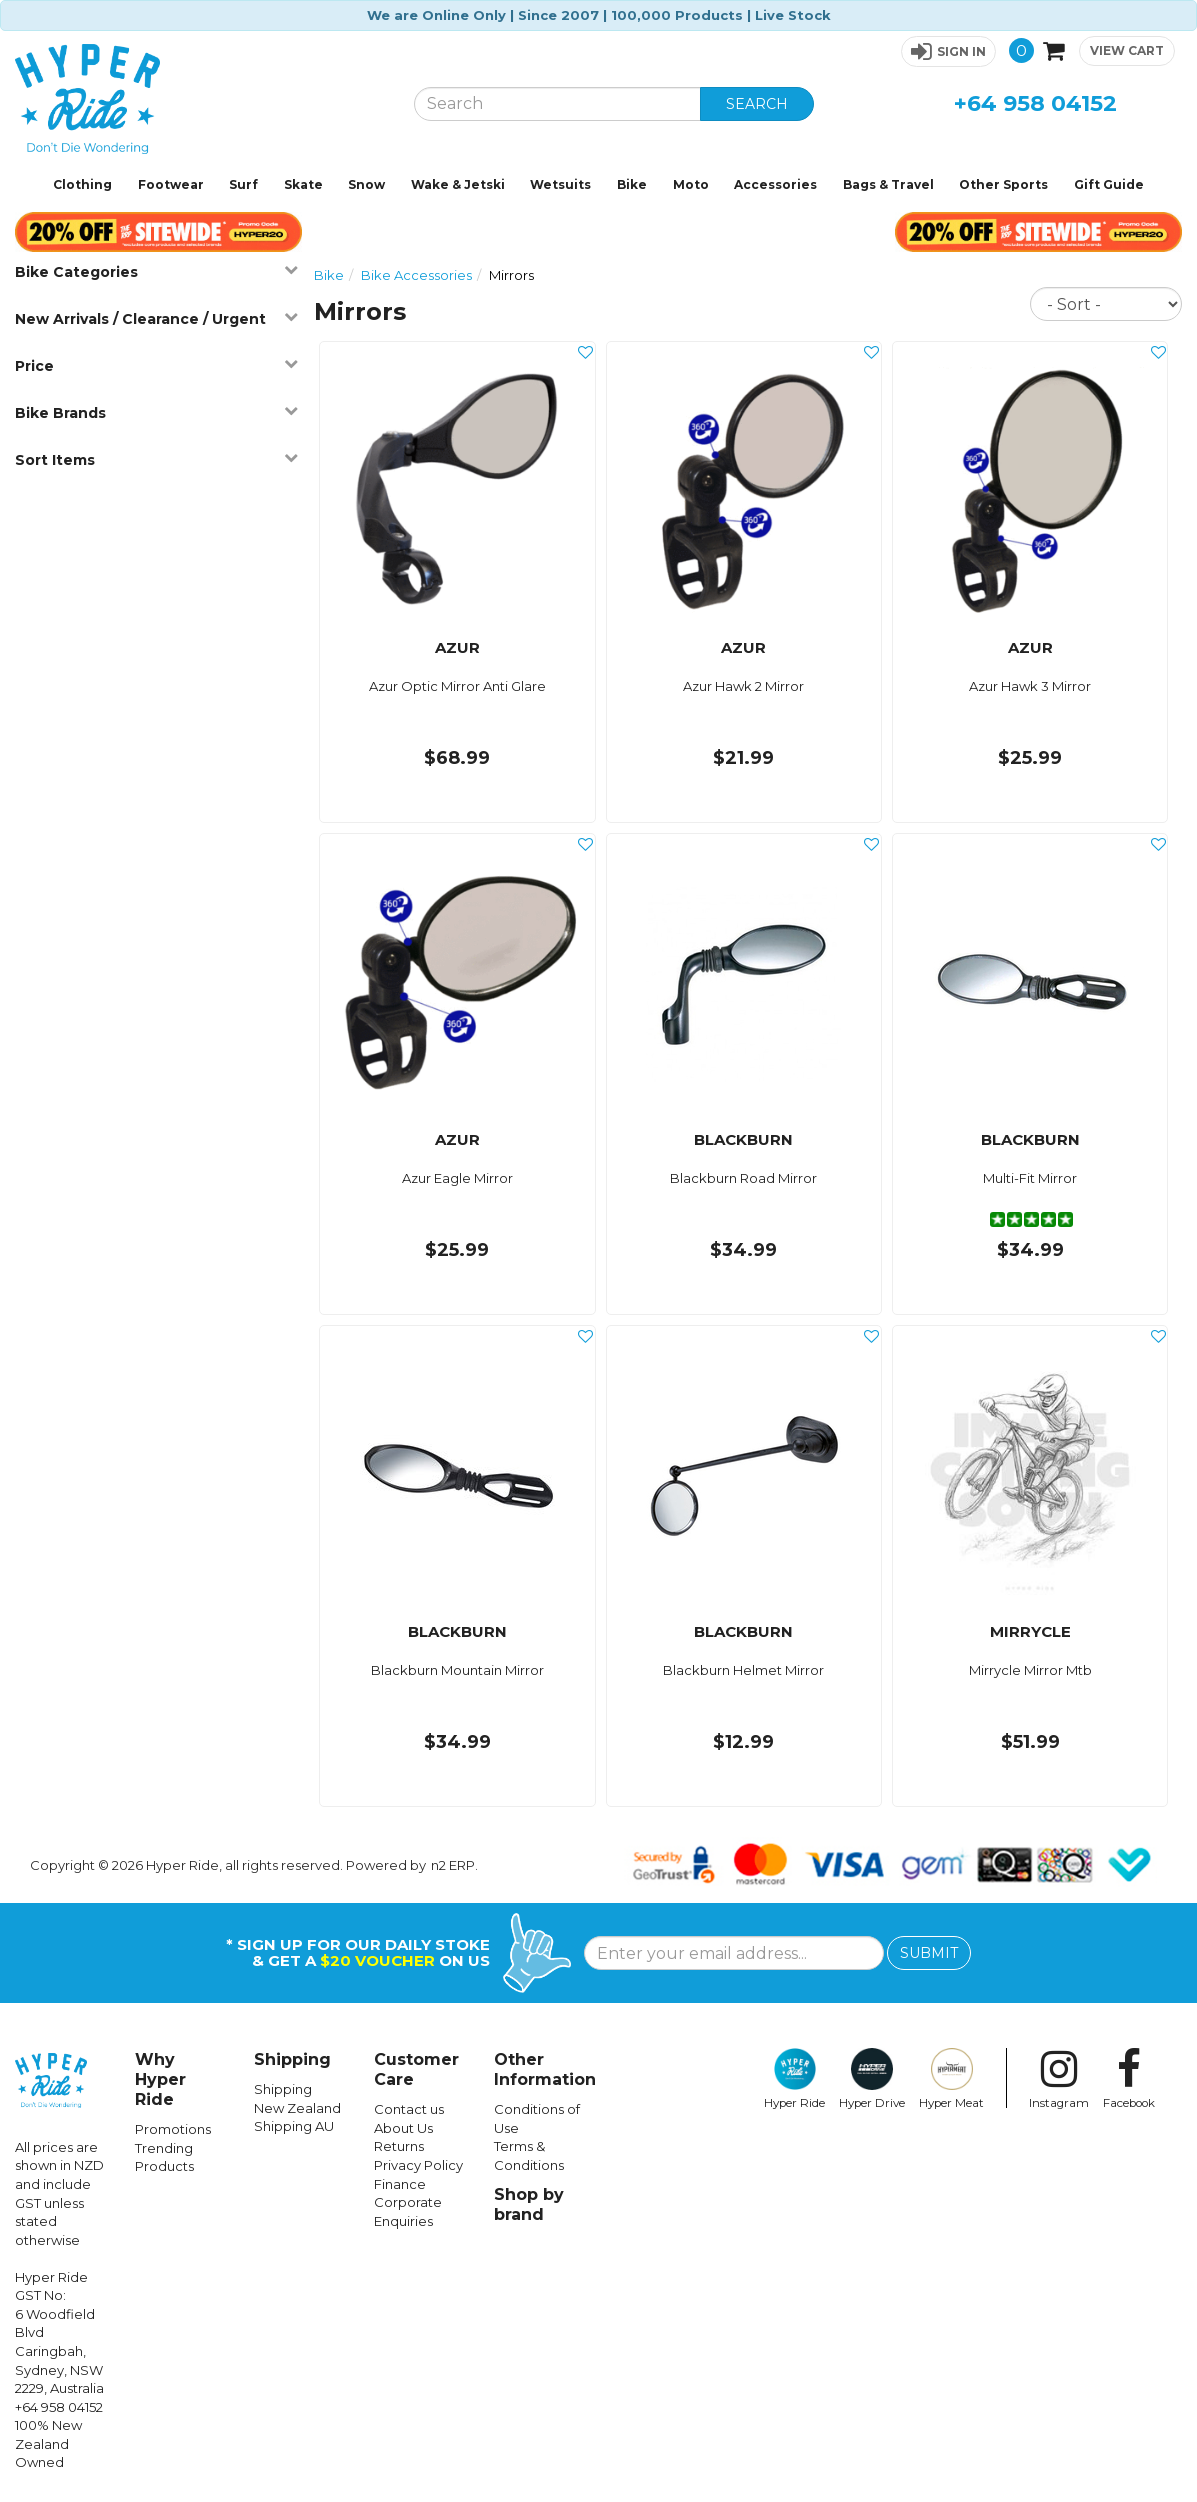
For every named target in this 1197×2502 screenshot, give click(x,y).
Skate (303, 184)
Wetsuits (560, 184)
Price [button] (156, 365)
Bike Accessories (416, 275)
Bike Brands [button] (156, 412)
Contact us (409, 2109)
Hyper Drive (872, 2079)
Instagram (1059, 2079)
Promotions (173, 2129)
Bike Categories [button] (156, 271)
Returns (399, 2146)
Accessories (775, 184)
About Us (403, 2128)
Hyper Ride (794, 2079)
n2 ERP (453, 1865)
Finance (400, 2184)
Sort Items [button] (156, 459)
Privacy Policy (418, 2165)
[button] (948, 51)
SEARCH (757, 104)
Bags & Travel (888, 184)
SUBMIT (929, 1953)
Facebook (1129, 2079)
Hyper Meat (951, 2079)
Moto (691, 184)
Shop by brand (529, 2204)
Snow (366, 184)
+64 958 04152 (1035, 103)
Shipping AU (294, 2126)
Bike (632, 184)
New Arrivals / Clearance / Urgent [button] (156, 318)
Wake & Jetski (458, 184)
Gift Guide (1109, 184)
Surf (243, 184)
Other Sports (1003, 184)
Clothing (82, 184)
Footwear (171, 184)
